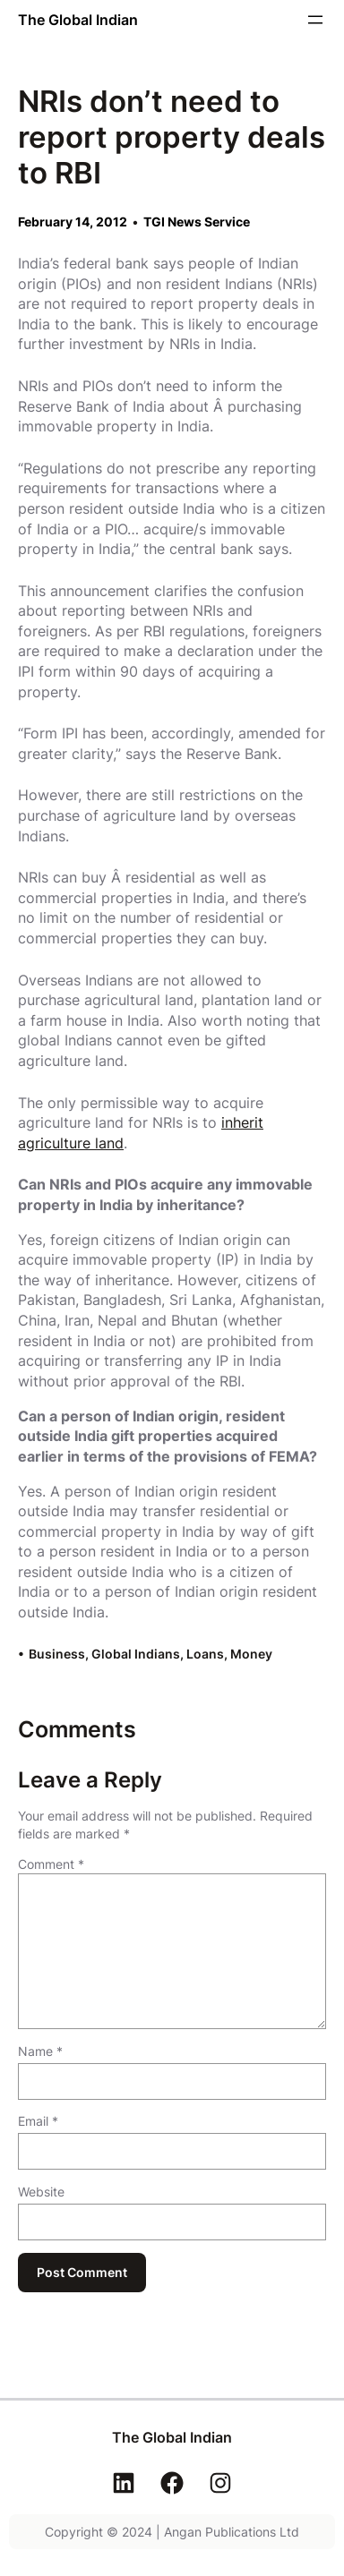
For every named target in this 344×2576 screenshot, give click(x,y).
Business (57, 1653)
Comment (51, 1864)
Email (38, 2120)
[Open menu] (315, 19)
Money (251, 1653)
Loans (205, 1653)
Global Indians (135, 1653)
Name (40, 2051)
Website (41, 2191)
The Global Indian (78, 20)
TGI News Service (196, 221)
